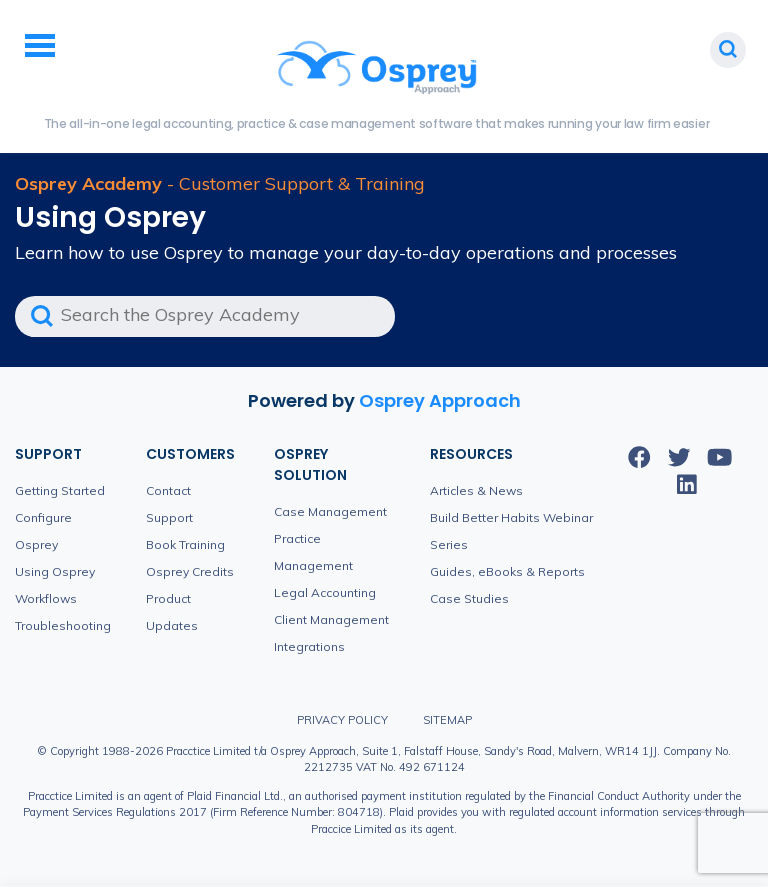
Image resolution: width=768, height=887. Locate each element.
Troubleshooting (63, 625)
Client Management (331, 619)
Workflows (46, 598)
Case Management (330, 511)
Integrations (309, 646)
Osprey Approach (440, 400)
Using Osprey (55, 571)
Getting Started (60, 490)
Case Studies (469, 598)
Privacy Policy (342, 720)
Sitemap (447, 720)
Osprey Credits (190, 571)
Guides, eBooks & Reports (507, 571)
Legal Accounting (325, 592)
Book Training (185, 544)
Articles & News (476, 490)
